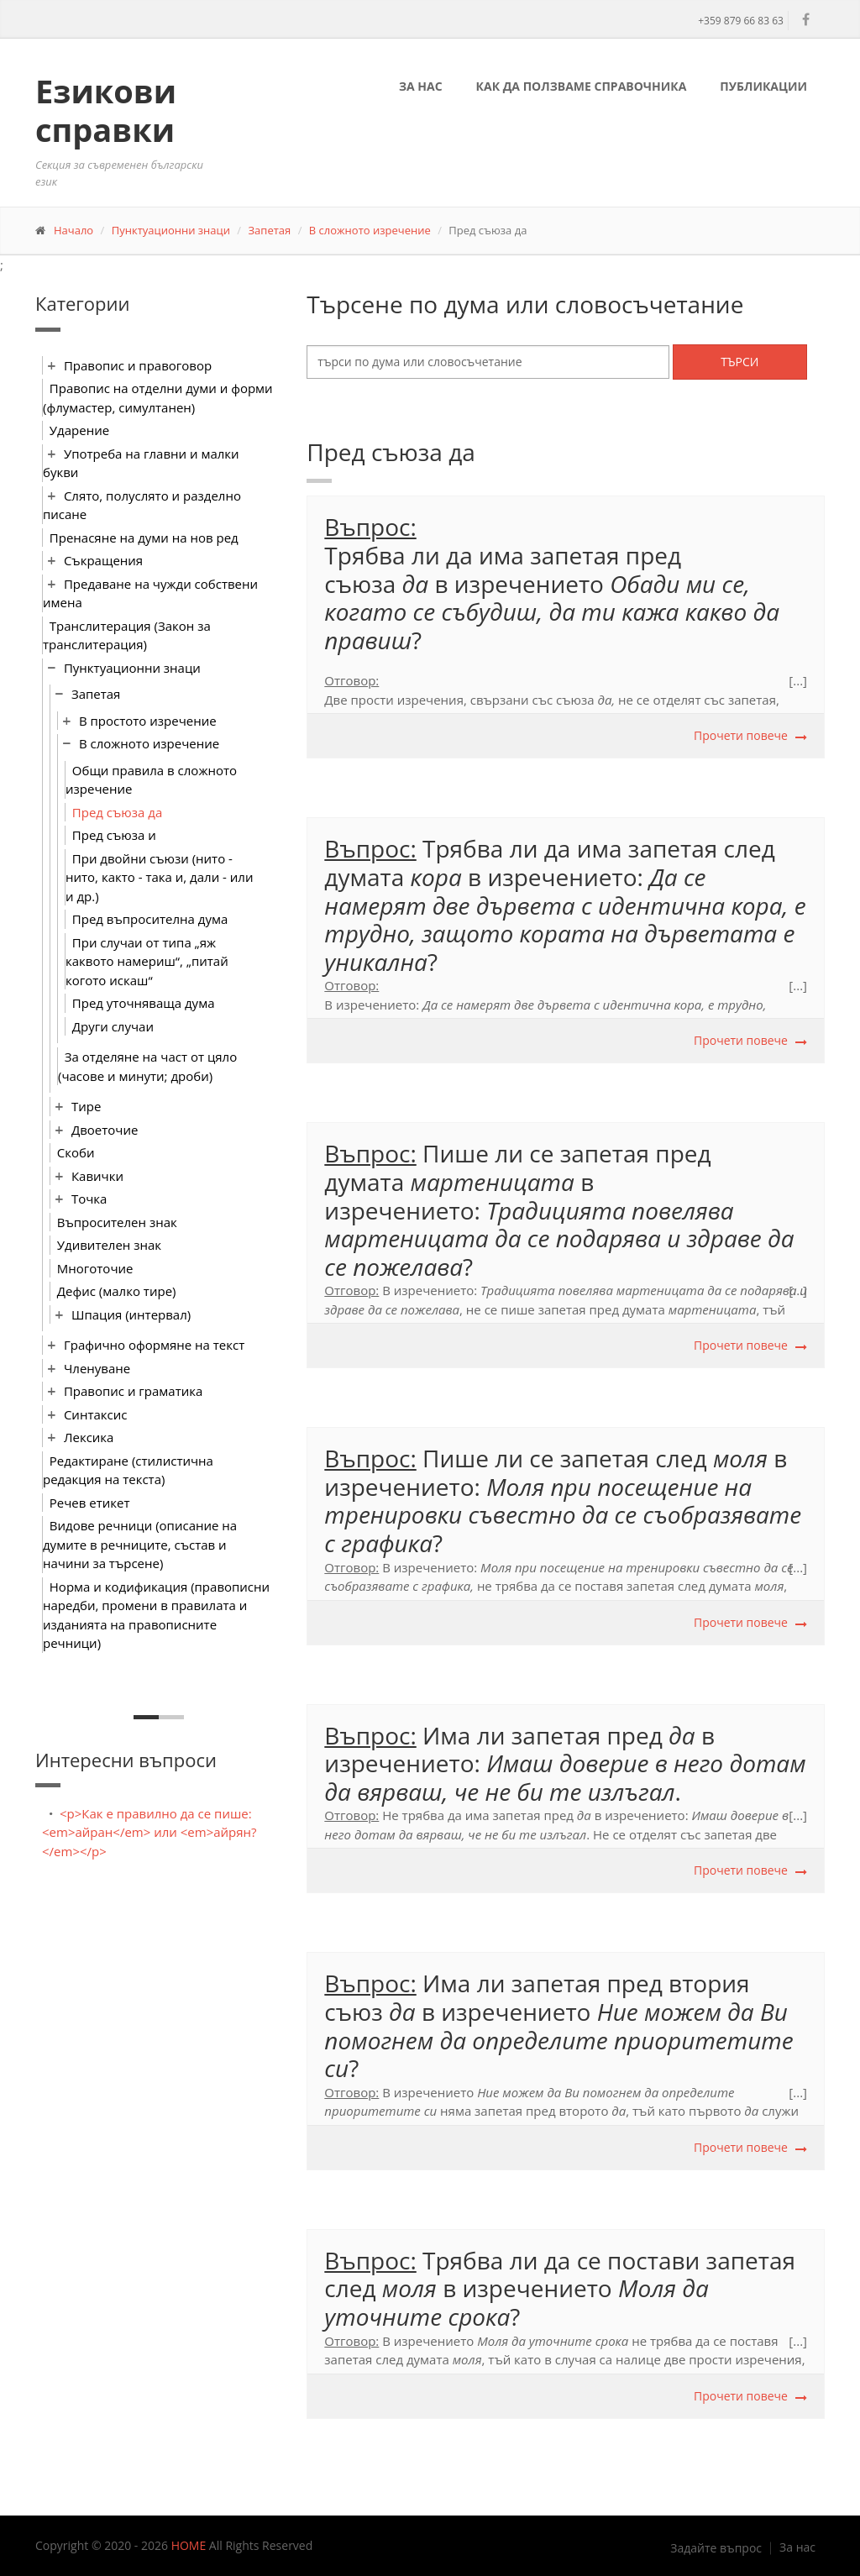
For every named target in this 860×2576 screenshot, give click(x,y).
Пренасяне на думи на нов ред (144, 537)
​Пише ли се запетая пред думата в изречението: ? (559, 1209)
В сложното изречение (370, 230)
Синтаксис (96, 1414)
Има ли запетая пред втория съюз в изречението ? (558, 2025)
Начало (73, 230)
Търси (739, 362)
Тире (86, 1106)
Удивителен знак (109, 1244)
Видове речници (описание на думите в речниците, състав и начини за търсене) (140, 1544)
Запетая (270, 230)
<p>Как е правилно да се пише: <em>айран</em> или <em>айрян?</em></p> (149, 1832)
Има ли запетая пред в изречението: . (564, 1763)
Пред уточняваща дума (143, 1002)
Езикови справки (105, 110)
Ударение (79, 430)
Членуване (97, 1368)
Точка (89, 1198)
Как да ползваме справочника (581, 86)
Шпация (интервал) (131, 1314)
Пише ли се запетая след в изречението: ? (562, 1500)
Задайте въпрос (716, 2548)
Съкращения (103, 560)
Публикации (763, 86)
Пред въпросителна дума (150, 918)
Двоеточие (104, 1129)
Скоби (76, 1152)
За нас (421, 86)
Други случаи (113, 1026)
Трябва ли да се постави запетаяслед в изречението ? (559, 2288)
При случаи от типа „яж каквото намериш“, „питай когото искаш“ (147, 961)
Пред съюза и (114, 834)
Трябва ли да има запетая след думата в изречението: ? (564, 904)
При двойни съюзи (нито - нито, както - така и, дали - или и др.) (159, 877)
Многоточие (95, 1268)
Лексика (89, 1437)
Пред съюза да (117, 812)
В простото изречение (148, 720)
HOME (189, 2545)
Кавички (97, 1175)
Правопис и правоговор (138, 365)
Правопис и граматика (133, 1390)
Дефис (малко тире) (116, 1291)
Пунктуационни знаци (171, 230)
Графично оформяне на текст (154, 1344)
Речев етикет (90, 1502)
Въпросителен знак (117, 1222)
